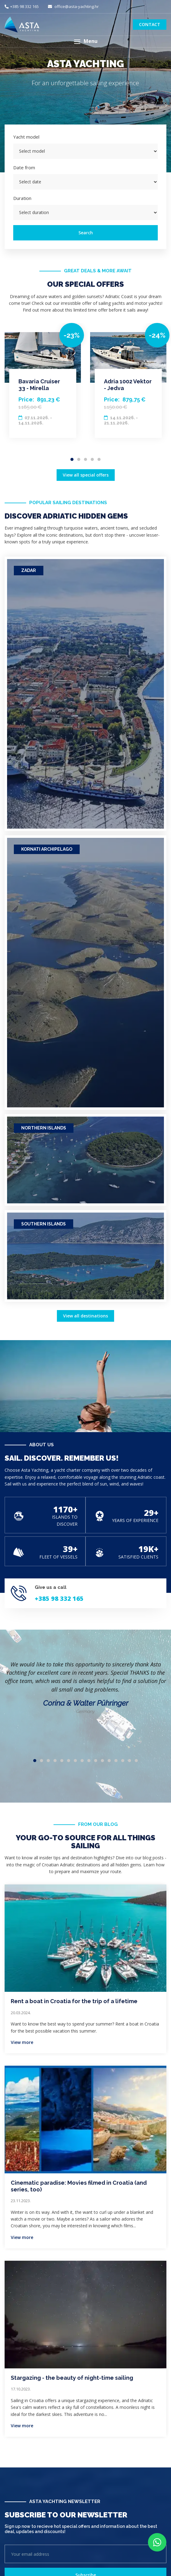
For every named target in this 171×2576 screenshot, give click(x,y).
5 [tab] (99, 459)
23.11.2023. (21, 2200)
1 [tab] (72, 459)
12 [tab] (109, 1760)
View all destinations (85, 1316)
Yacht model (26, 137)
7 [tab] (75, 1760)
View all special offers (86, 475)
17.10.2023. (21, 2389)
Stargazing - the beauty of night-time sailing (72, 2378)
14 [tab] (122, 1760)
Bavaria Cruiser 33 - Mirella (39, 384)
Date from (24, 167)
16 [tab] (136, 1760)
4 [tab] (92, 459)
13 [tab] (115, 1760)
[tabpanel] (43, 385)
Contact (149, 24)
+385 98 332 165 (22, 6)
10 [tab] (95, 1760)
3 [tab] (85, 459)
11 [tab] (102, 1760)
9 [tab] (88, 1760)
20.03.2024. (21, 2013)
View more (22, 2042)
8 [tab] (82, 1760)
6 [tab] (68, 1760)
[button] (85, 41)
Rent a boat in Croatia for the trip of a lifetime (74, 2001)
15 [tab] (129, 1760)
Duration (22, 198)
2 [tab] (78, 459)
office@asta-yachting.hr (73, 6)
